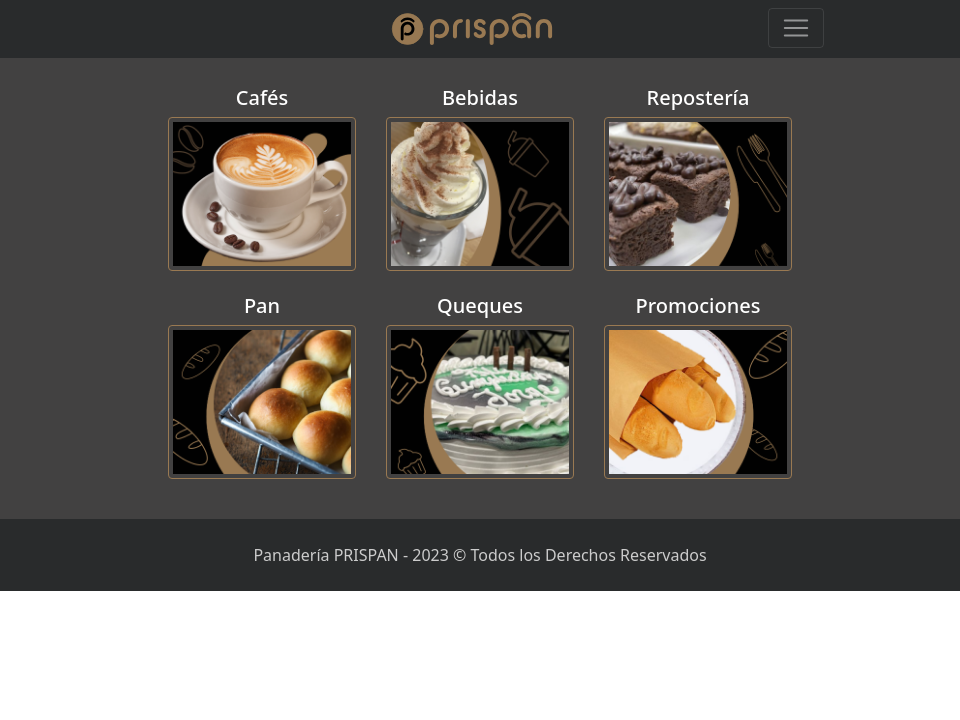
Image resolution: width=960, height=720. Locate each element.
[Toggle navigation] (796, 28)
